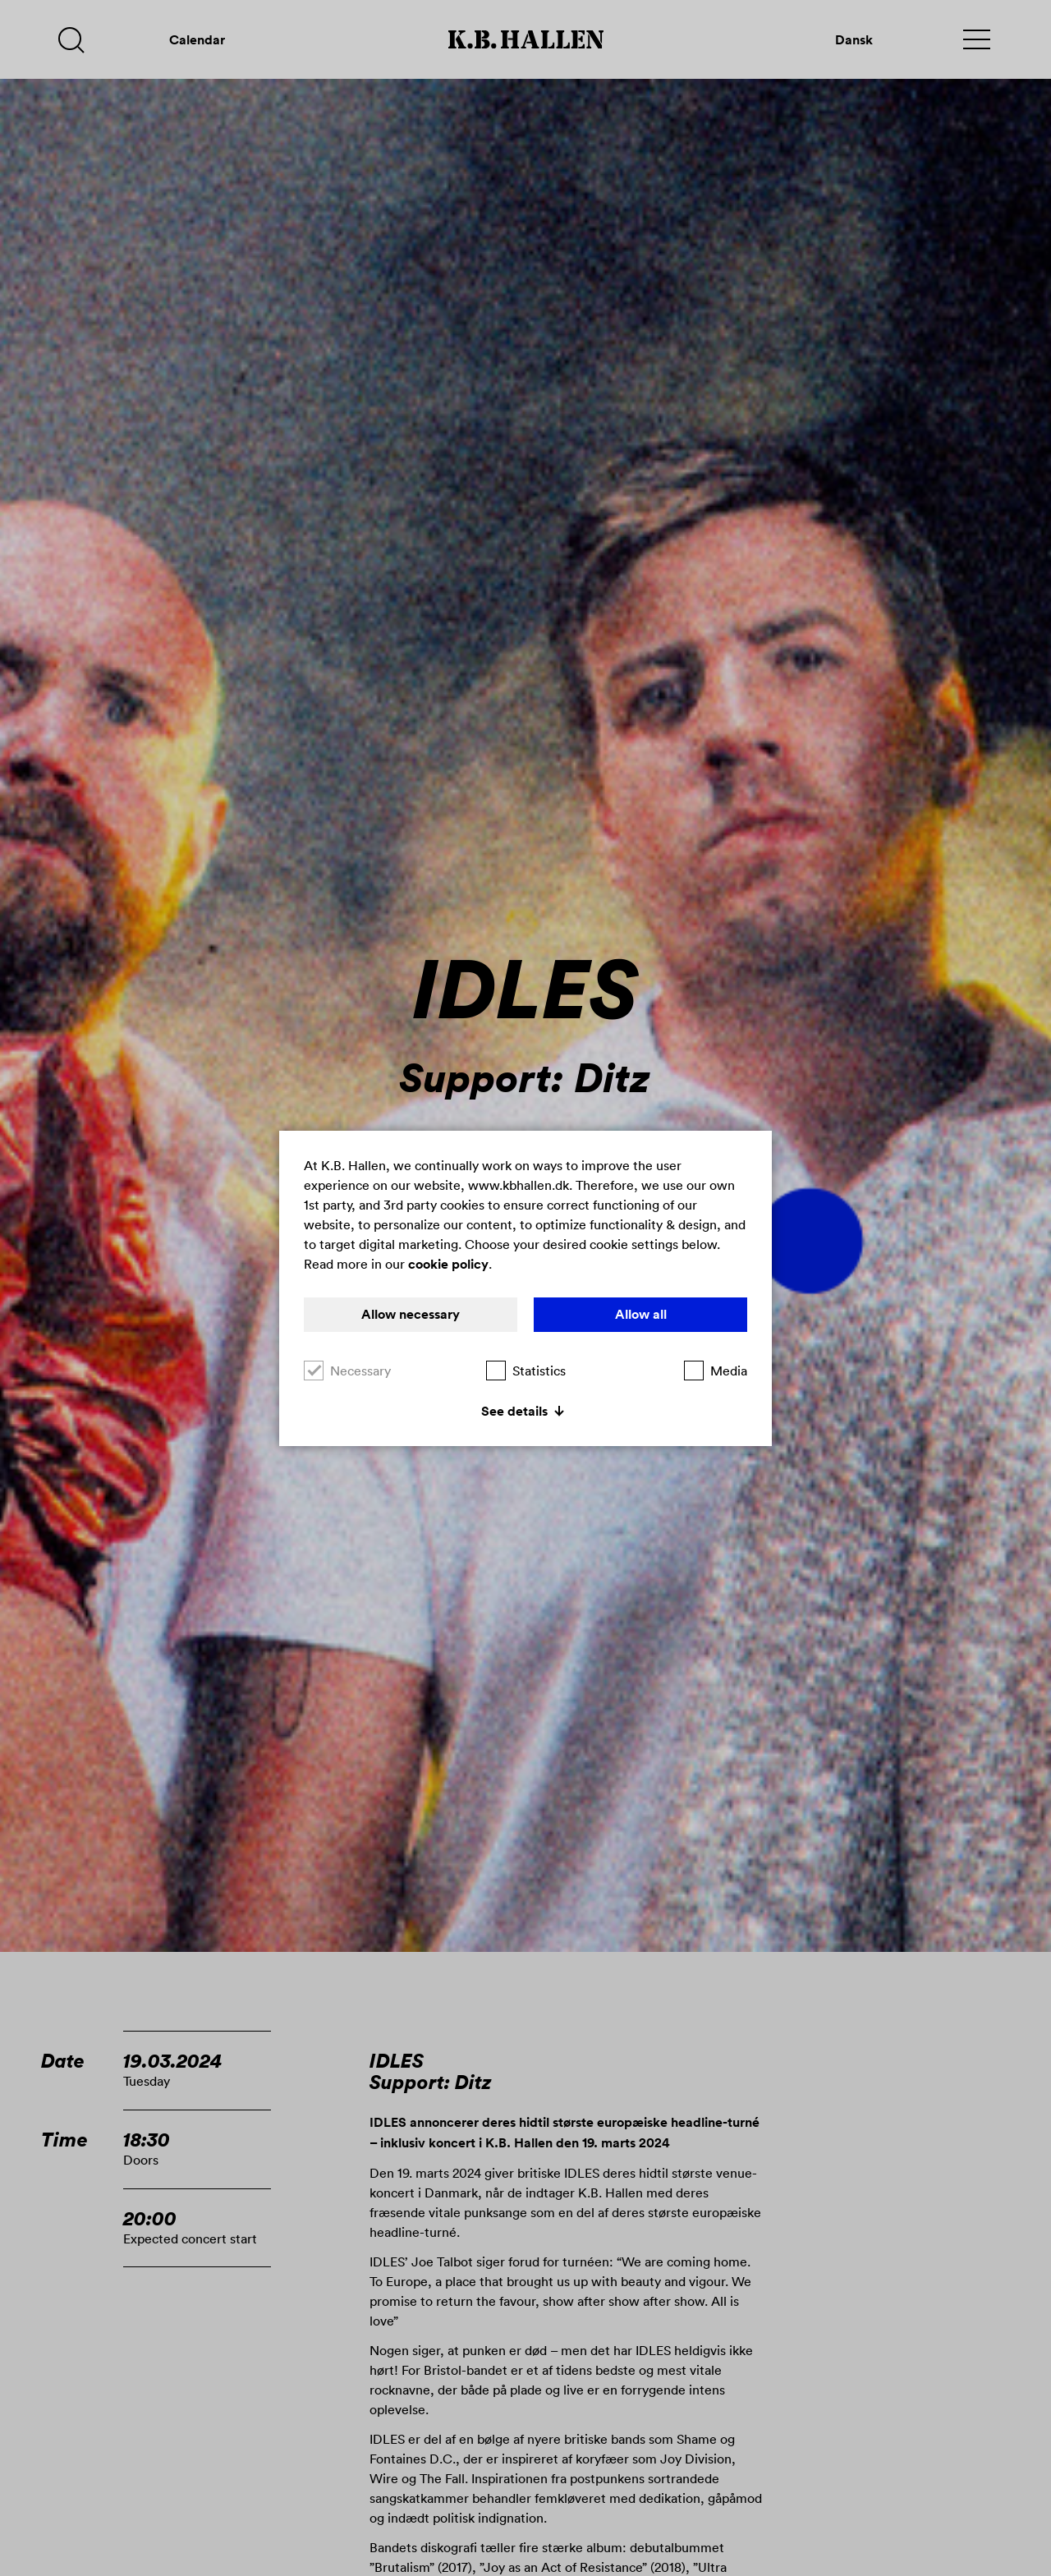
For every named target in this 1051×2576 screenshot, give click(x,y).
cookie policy (448, 1264)
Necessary (347, 1370)
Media (715, 1370)
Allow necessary (410, 1314)
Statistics (526, 1370)
